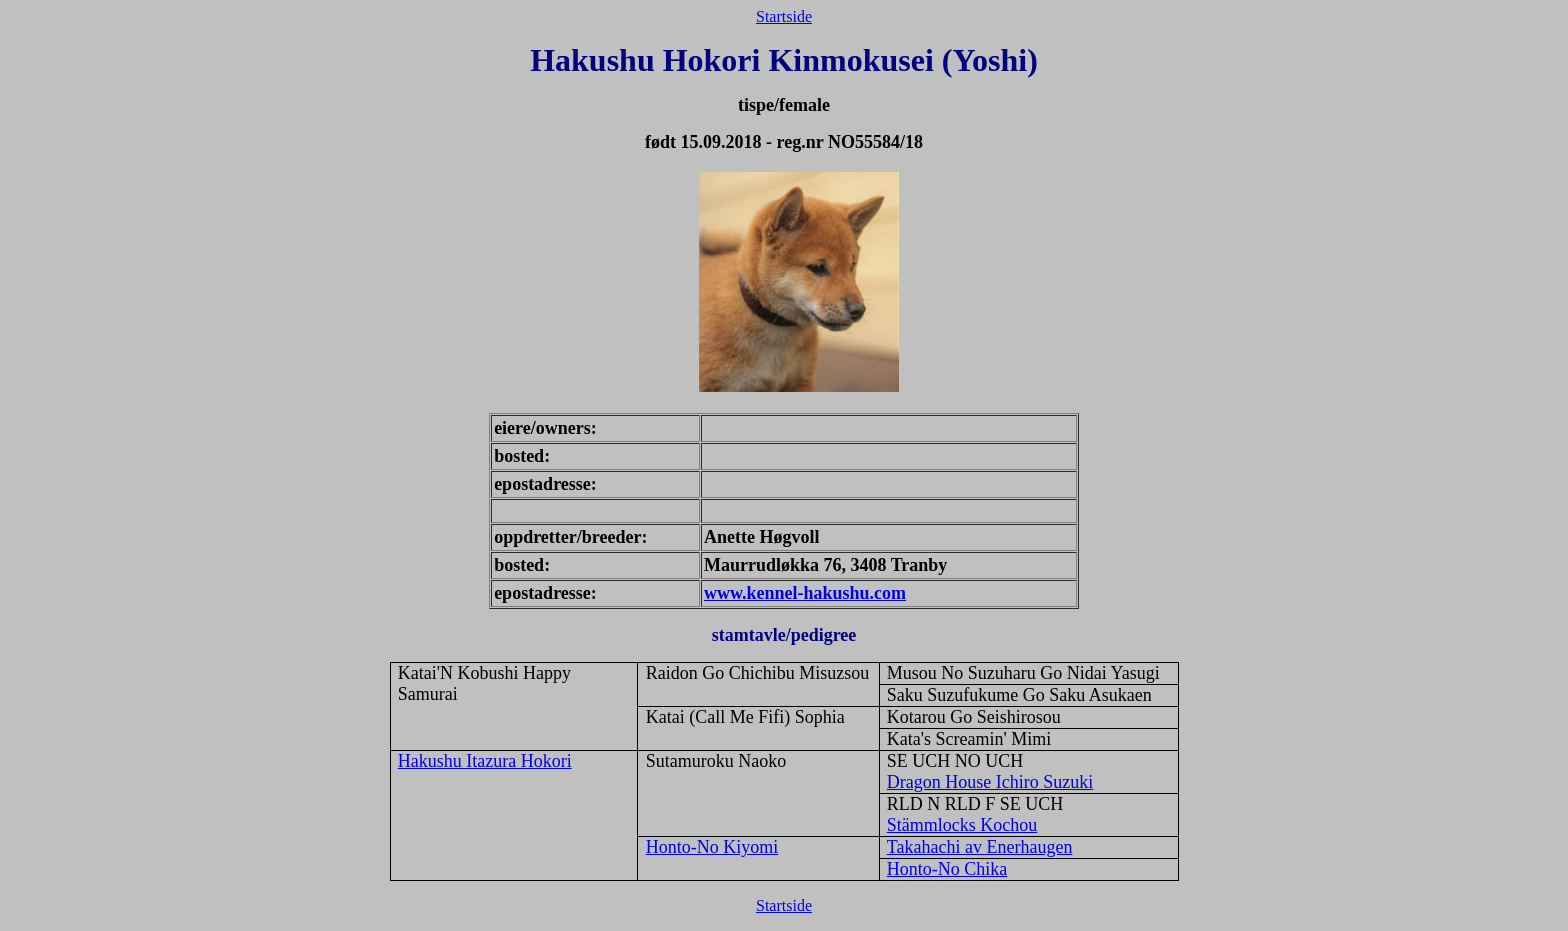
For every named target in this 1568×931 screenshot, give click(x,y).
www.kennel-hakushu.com (805, 593)
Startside (784, 16)
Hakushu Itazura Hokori (485, 761)
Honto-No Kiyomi (712, 847)
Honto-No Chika (947, 869)
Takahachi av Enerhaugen (980, 847)
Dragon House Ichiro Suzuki (990, 782)
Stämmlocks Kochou (962, 825)
